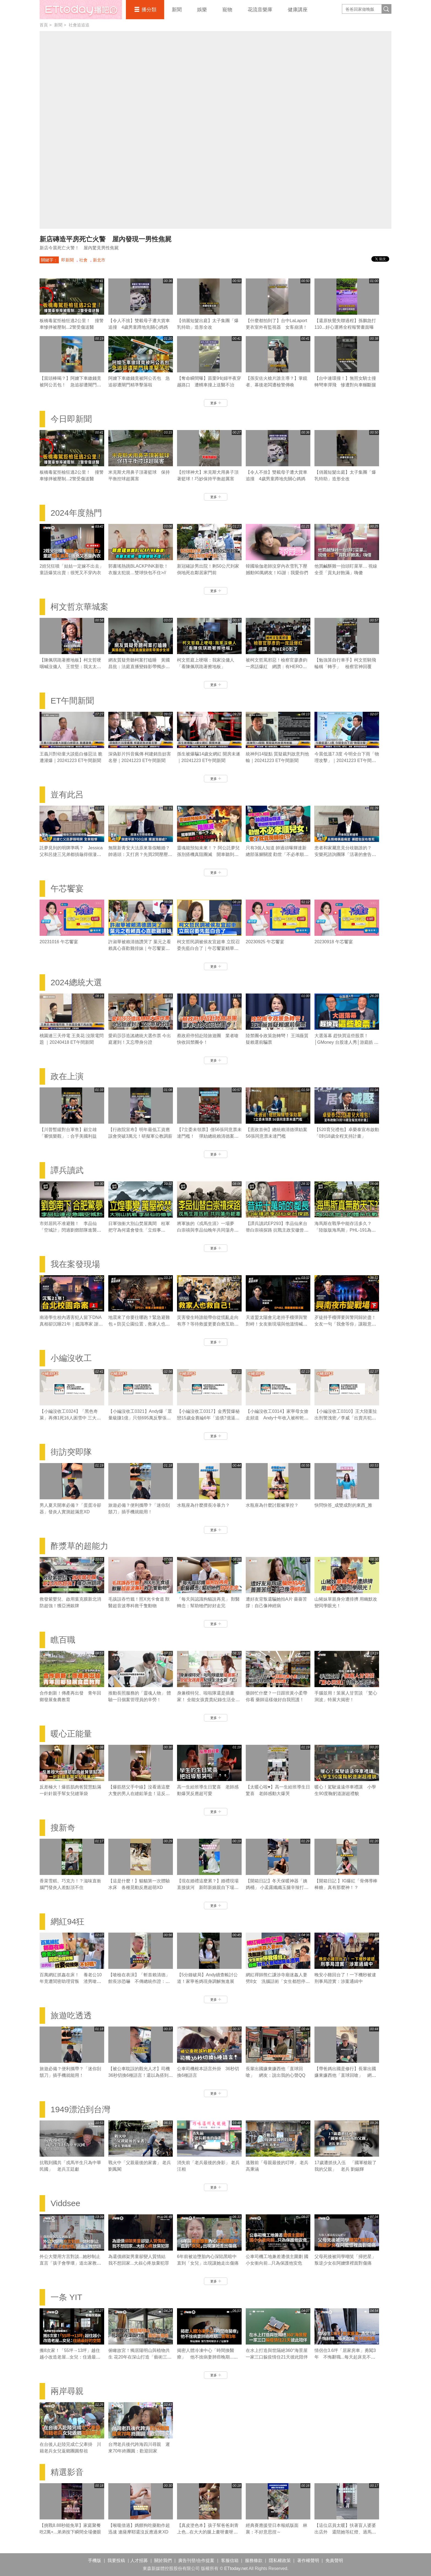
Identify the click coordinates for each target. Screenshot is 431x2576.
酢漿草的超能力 (79, 1545)
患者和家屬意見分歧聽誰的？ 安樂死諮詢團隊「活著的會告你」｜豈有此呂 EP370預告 (345, 854)
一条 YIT (66, 2297)
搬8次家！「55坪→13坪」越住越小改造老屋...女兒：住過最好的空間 (70, 2357)
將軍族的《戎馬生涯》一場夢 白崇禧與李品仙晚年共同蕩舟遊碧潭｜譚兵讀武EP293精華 (208, 1230)
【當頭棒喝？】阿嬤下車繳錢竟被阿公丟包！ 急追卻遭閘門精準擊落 (70, 385)
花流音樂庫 (260, 9)
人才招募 (139, 2560)
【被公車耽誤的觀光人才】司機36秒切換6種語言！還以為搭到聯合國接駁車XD (140, 2075)
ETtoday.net (236, 2568)
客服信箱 (230, 2560)
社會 (83, 260)
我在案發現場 (75, 1264)
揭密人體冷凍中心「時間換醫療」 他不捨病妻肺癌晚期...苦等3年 (207, 2357)
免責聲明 (334, 2560)
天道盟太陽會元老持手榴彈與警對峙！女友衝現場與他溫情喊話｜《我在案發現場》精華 (276, 1324)
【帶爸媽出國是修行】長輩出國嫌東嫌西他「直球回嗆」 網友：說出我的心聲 (345, 2075)
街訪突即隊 (71, 1451)
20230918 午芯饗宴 (333, 941)
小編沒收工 (71, 1358)
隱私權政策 (280, 2560)
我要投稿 (116, 2560)
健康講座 (298, 9)
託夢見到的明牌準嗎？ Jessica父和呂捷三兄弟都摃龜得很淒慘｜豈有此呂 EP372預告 (71, 854)
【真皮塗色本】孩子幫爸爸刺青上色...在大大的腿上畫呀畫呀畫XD (208, 2532)
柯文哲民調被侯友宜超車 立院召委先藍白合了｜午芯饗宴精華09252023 (208, 948)
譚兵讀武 (67, 1170)
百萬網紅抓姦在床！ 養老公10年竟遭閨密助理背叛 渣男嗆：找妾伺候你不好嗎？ (71, 1981)
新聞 (177, 9)
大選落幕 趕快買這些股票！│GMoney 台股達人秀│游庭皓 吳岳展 (346, 1042)
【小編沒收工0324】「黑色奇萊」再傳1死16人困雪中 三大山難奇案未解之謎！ (70, 1418)
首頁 (44, 25)
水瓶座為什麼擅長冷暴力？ (203, 1505)
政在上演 (67, 1076)
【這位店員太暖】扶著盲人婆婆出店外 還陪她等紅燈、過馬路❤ (345, 2532)
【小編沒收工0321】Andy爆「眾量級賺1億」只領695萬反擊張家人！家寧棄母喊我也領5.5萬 (140, 1418)
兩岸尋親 (67, 2391)
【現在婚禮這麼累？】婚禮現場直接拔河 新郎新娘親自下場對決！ (208, 1887)
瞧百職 (63, 1639)
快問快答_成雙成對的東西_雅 (343, 1505)
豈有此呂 (67, 794)
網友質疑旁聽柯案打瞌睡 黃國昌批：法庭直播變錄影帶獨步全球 (139, 667)
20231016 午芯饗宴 (59, 941)
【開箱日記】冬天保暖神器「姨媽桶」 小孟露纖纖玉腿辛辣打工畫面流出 (277, 1887)
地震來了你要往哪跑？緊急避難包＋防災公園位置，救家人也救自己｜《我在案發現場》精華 (139, 1324)
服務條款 (254, 2560)
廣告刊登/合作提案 (196, 2560)
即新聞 (67, 260)
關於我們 (163, 2560)
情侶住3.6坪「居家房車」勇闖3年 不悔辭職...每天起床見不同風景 (345, 2357)
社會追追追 (79, 25)
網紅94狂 (67, 1921)
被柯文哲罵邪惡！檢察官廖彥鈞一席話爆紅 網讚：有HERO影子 (276, 667)
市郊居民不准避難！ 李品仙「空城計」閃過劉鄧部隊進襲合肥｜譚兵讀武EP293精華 (70, 1230)
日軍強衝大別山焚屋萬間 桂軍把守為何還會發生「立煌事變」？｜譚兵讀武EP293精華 (139, 1230)
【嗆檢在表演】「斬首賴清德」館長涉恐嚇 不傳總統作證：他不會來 (139, 1981)
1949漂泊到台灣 (80, 2109)
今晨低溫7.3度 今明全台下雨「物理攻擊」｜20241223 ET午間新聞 (346, 760)
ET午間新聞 (72, 700)
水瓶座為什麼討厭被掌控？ (272, 1505)
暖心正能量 (71, 1733)
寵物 (227, 9)
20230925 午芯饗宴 (265, 941)
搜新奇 (63, 1827)
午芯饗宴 (67, 888)
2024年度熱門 (76, 512)
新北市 (99, 260)
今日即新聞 (71, 418)
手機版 (94, 2560)
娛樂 (202, 9)
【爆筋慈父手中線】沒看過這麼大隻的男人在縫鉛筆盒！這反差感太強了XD (139, 1793)
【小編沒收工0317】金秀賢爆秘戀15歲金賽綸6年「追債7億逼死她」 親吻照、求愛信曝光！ (208, 1418)
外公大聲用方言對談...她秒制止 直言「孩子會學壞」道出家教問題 (70, 2263)
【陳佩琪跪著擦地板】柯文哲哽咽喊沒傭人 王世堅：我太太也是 (70, 667)
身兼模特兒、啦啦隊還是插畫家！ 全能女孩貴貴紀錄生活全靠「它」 (208, 1700)
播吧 (81, 9)
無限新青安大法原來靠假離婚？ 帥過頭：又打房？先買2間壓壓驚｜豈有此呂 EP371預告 (140, 854)
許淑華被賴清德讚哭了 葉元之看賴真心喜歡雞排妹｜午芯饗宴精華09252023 (139, 948)
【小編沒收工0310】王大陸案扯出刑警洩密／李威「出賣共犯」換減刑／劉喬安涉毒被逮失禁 (345, 1418)
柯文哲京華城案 (79, 606)
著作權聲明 (308, 2560)
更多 (215, 403)
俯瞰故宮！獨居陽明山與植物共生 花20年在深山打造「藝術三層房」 (140, 2357)
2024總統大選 (76, 982)
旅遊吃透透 (71, 2015)
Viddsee (65, 2203)
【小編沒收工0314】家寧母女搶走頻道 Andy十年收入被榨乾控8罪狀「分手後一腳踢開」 (277, 1418)
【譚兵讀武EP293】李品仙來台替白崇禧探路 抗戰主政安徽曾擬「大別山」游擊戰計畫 (277, 1230)
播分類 (149, 9)
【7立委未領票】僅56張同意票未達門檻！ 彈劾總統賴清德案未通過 (209, 1136)
